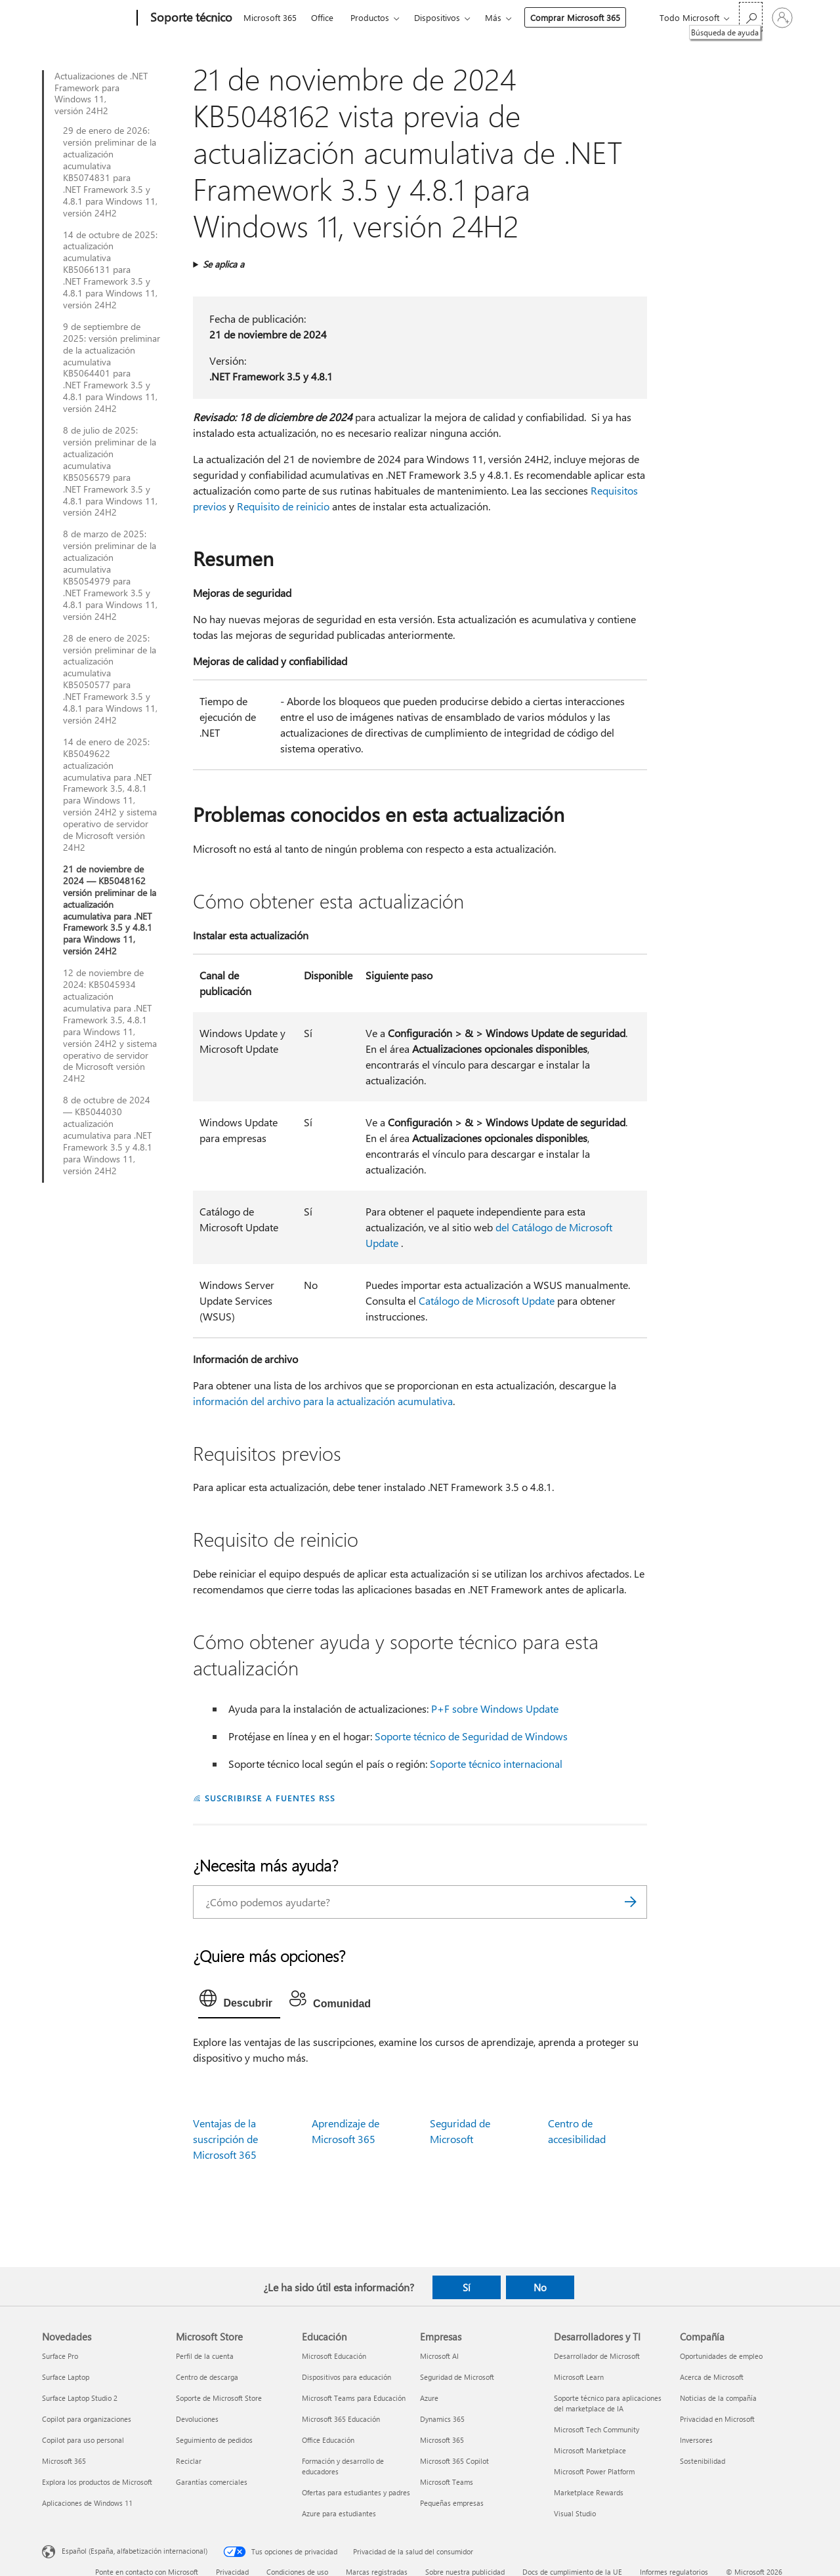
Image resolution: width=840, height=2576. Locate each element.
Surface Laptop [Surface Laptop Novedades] (65, 2377)
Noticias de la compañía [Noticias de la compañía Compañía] (718, 2398)
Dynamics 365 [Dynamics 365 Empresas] (442, 2419)
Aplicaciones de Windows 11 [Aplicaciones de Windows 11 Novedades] (87, 2503)
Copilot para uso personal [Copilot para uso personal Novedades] (83, 2440)
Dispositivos (437, 17)
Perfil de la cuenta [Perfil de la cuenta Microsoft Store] (205, 2356)
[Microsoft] (87, 18)
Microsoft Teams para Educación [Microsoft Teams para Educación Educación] (354, 2398)
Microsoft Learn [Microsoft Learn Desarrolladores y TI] (579, 2377)
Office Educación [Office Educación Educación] (328, 2440)
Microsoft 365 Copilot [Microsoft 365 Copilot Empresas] (454, 2461)
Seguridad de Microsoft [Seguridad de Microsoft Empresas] (457, 2377)
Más (493, 17)
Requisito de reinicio (283, 506)
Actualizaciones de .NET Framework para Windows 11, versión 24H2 (101, 93)
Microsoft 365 (270, 17)
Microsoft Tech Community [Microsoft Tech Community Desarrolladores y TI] (596, 2429)
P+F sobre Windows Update (494, 1708)
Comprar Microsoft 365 (575, 17)
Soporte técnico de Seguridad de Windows (471, 1736)
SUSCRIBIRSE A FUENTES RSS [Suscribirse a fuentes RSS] (270, 1797)
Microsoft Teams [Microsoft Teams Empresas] (446, 2482)
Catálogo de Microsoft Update (487, 1300)
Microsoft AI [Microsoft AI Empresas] (439, 2356)
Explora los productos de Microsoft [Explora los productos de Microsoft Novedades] (97, 2482)
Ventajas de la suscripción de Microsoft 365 (225, 2138)
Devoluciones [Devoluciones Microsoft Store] (197, 2419)
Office (322, 17)
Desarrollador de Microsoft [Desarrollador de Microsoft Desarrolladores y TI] (597, 2356)
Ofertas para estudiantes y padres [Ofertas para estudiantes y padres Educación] (356, 2492)
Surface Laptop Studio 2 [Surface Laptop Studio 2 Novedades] (79, 2398)
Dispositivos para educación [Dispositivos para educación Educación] (346, 2377)
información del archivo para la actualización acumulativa (323, 1401)
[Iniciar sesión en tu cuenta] (782, 17)
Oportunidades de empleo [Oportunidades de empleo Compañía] (721, 2356)
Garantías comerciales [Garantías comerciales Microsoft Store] (211, 2482)
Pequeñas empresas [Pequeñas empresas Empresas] (452, 2503)
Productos (369, 17)
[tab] (239, 2001)
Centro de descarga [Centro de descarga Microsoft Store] (207, 2377)
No (540, 2287)
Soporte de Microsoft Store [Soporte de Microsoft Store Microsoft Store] (219, 2398)
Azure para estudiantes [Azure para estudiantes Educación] (339, 2513)
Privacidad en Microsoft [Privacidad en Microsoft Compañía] (717, 2419)
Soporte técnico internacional (496, 1763)
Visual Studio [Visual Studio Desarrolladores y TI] (575, 2513)
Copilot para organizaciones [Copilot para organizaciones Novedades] (86, 2419)
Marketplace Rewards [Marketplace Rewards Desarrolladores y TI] (588, 2492)
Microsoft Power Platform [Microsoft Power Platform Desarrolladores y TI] (594, 2471)
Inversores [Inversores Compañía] (696, 2440)
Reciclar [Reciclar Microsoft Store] (188, 2461)
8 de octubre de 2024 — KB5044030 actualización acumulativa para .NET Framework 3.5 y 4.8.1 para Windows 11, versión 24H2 (107, 1135)
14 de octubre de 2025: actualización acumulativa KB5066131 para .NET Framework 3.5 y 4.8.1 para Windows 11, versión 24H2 (110, 270)
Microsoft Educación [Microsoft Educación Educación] (334, 2356)
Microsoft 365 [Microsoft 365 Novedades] (64, 2461)
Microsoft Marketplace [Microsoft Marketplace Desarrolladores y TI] (590, 2450)
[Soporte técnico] (190, 18)
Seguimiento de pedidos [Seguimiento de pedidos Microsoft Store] (214, 2440)
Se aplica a (223, 264)
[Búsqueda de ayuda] (751, 16)
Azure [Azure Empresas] (429, 2398)
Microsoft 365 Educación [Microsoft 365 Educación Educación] (341, 2419)
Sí (467, 2287)
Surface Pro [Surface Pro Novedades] (60, 2356)
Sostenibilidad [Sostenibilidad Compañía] (702, 2461)
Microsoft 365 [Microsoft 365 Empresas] (442, 2440)
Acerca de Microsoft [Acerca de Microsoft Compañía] (712, 2377)
